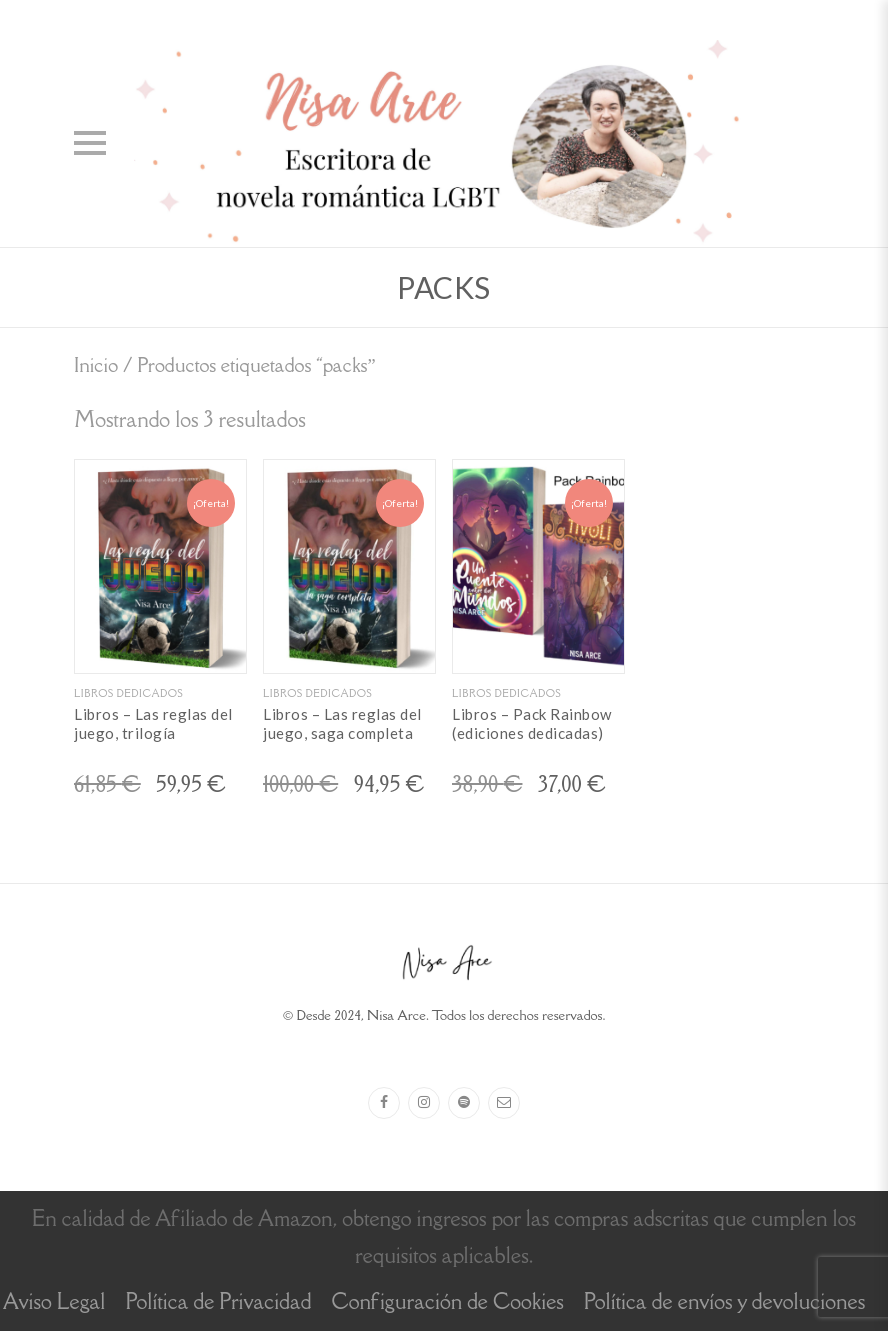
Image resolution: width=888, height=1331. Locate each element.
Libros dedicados (128, 693)
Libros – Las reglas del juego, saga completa (342, 724)
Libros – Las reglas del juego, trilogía (153, 724)
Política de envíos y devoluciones (724, 1301)
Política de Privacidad (218, 1301)
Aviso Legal (54, 1301)
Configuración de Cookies (447, 1301)
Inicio (96, 364)
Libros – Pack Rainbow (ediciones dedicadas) (532, 724)
